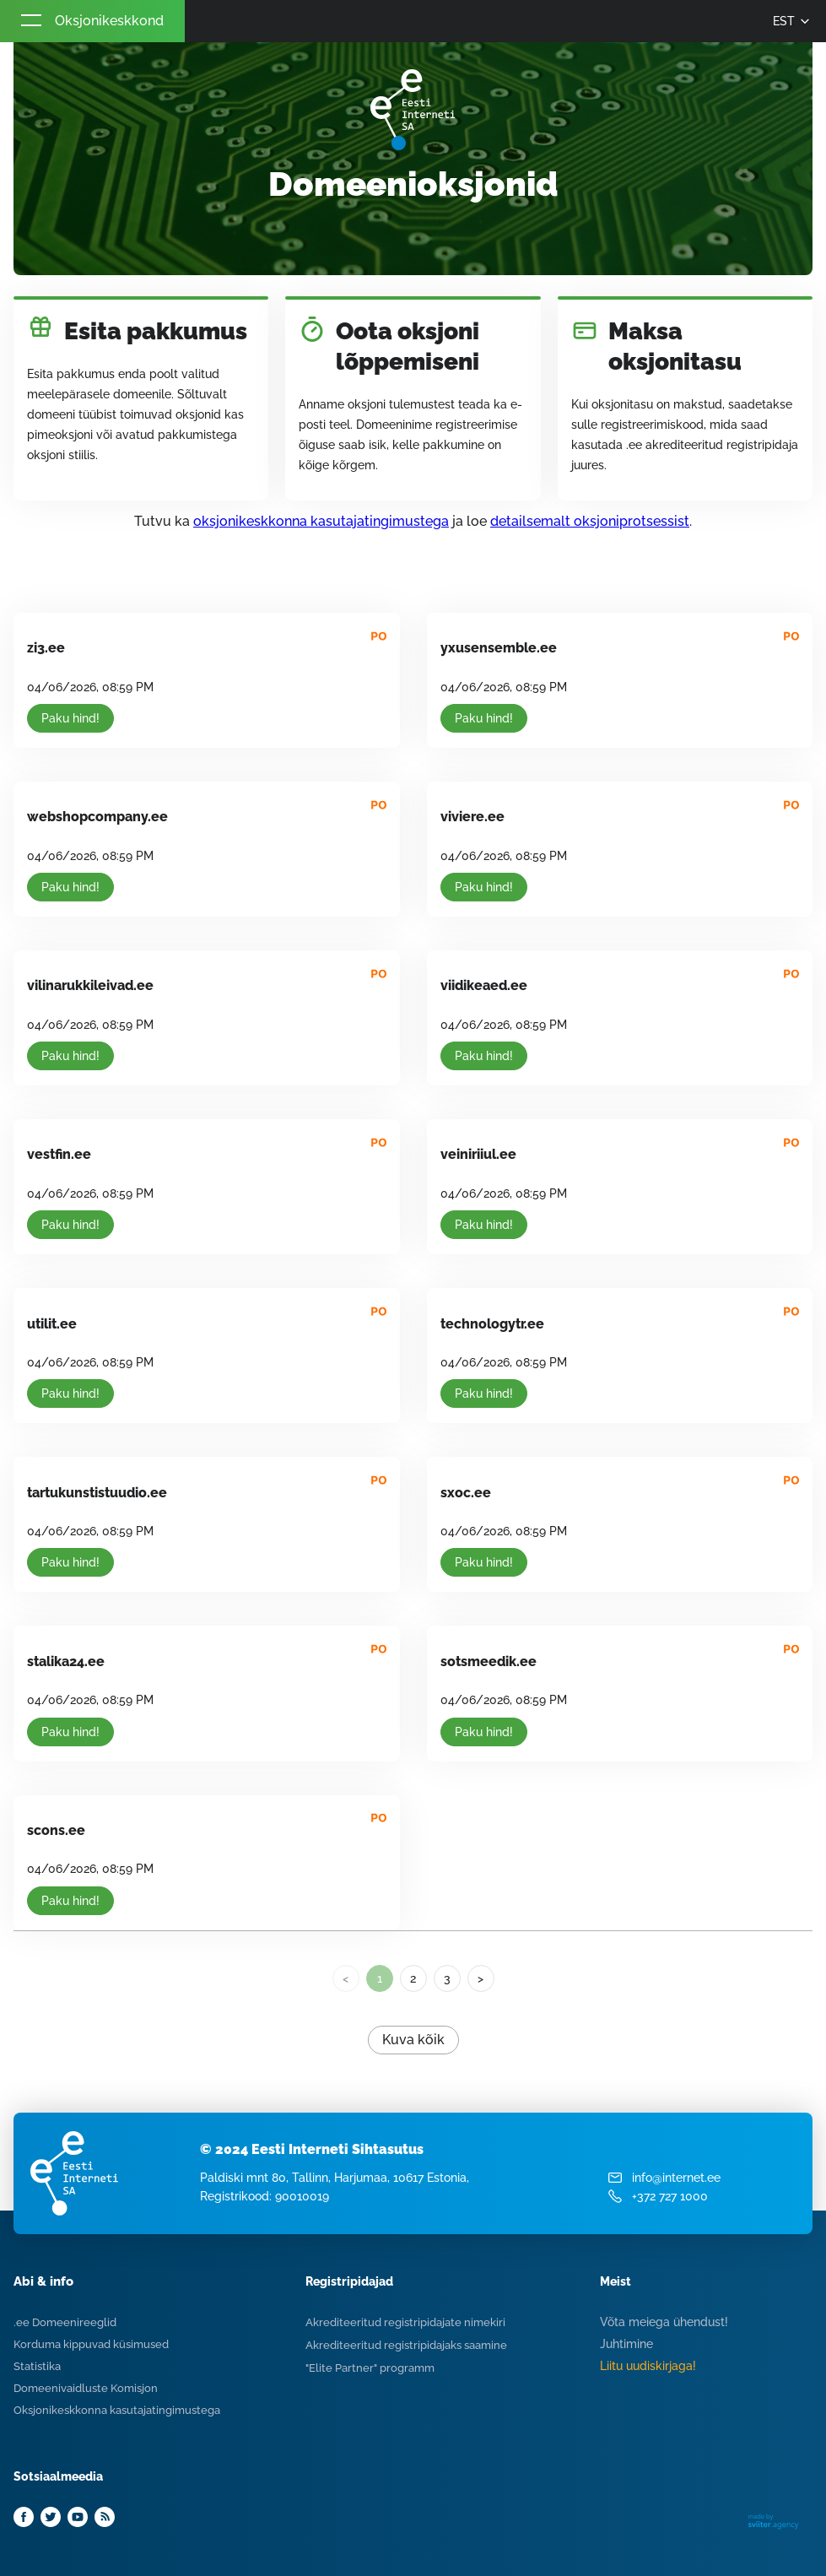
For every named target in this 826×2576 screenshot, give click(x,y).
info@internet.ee (676, 2177)
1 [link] (379, 1978)
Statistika (37, 2366)
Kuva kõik (413, 2040)
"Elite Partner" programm (370, 2368)
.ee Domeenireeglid (64, 2322)
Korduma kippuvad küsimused (91, 2344)
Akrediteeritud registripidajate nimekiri (405, 2322)
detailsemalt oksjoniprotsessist (589, 521)
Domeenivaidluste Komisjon (85, 2388)
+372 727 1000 (670, 2196)
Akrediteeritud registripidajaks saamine (406, 2345)
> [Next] (480, 1978)
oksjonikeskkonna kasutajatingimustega (321, 521)
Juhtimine (626, 2344)
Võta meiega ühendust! (664, 2322)
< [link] (345, 1978)
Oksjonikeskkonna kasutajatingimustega (116, 2410)
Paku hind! (70, 718)
